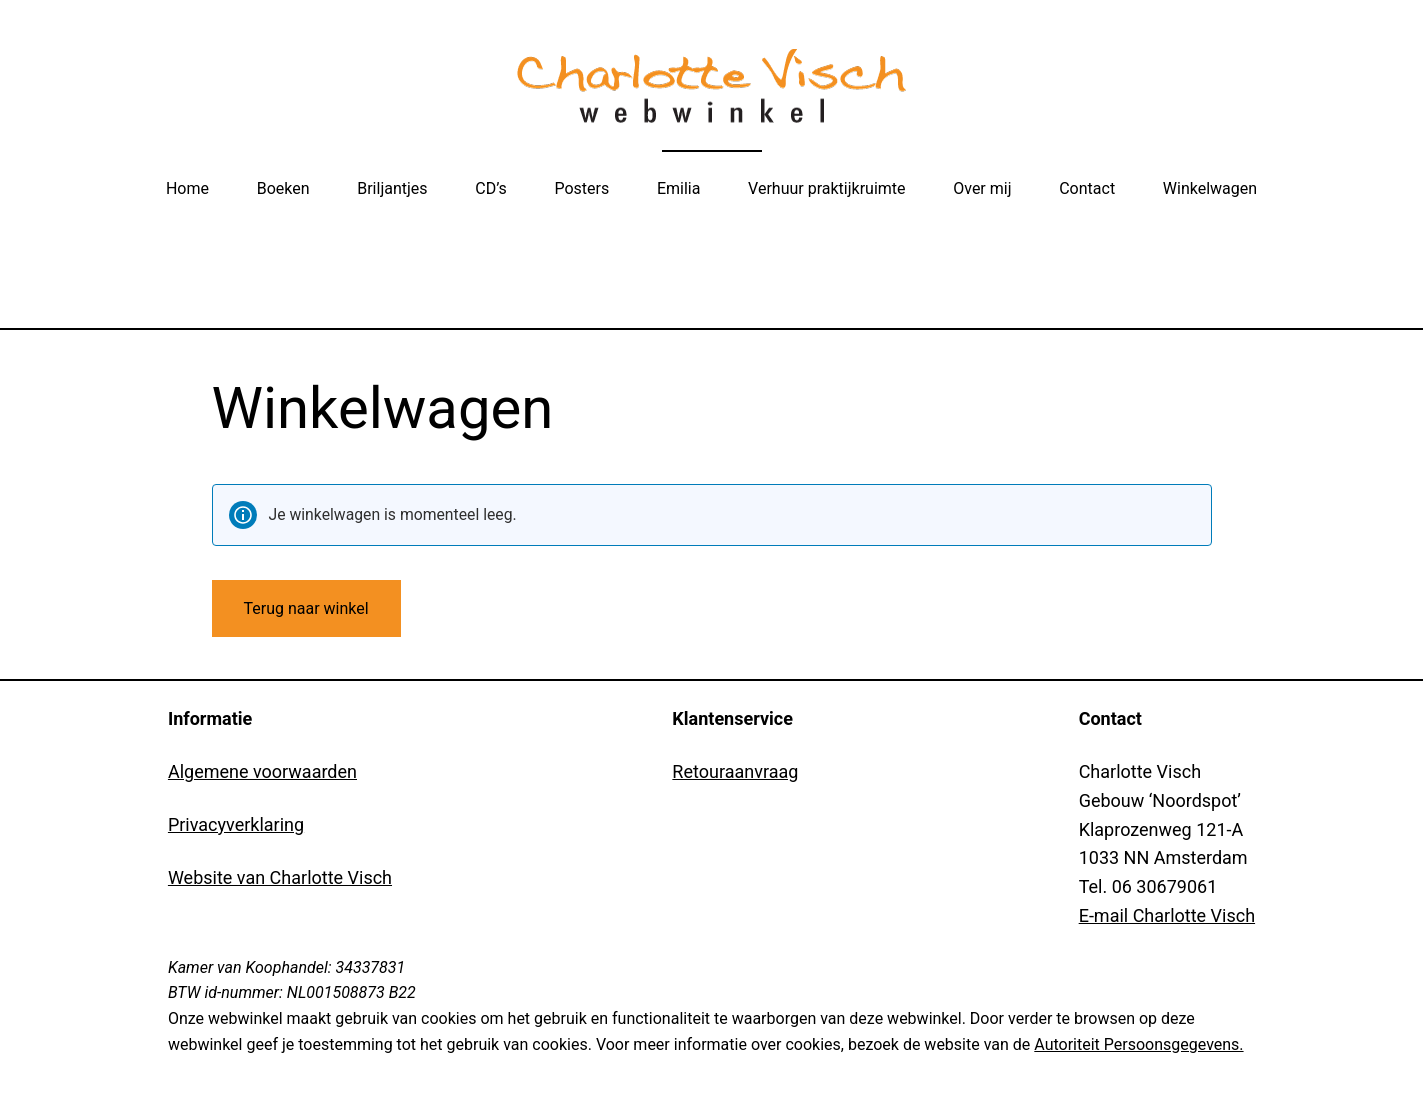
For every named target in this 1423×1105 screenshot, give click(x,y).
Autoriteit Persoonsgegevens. (1138, 1044)
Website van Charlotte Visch (280, 877)
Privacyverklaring (236, 824)
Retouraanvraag (735, 771)
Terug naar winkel (306, 608)
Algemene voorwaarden (262, 771)
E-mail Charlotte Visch (1167, 915)
